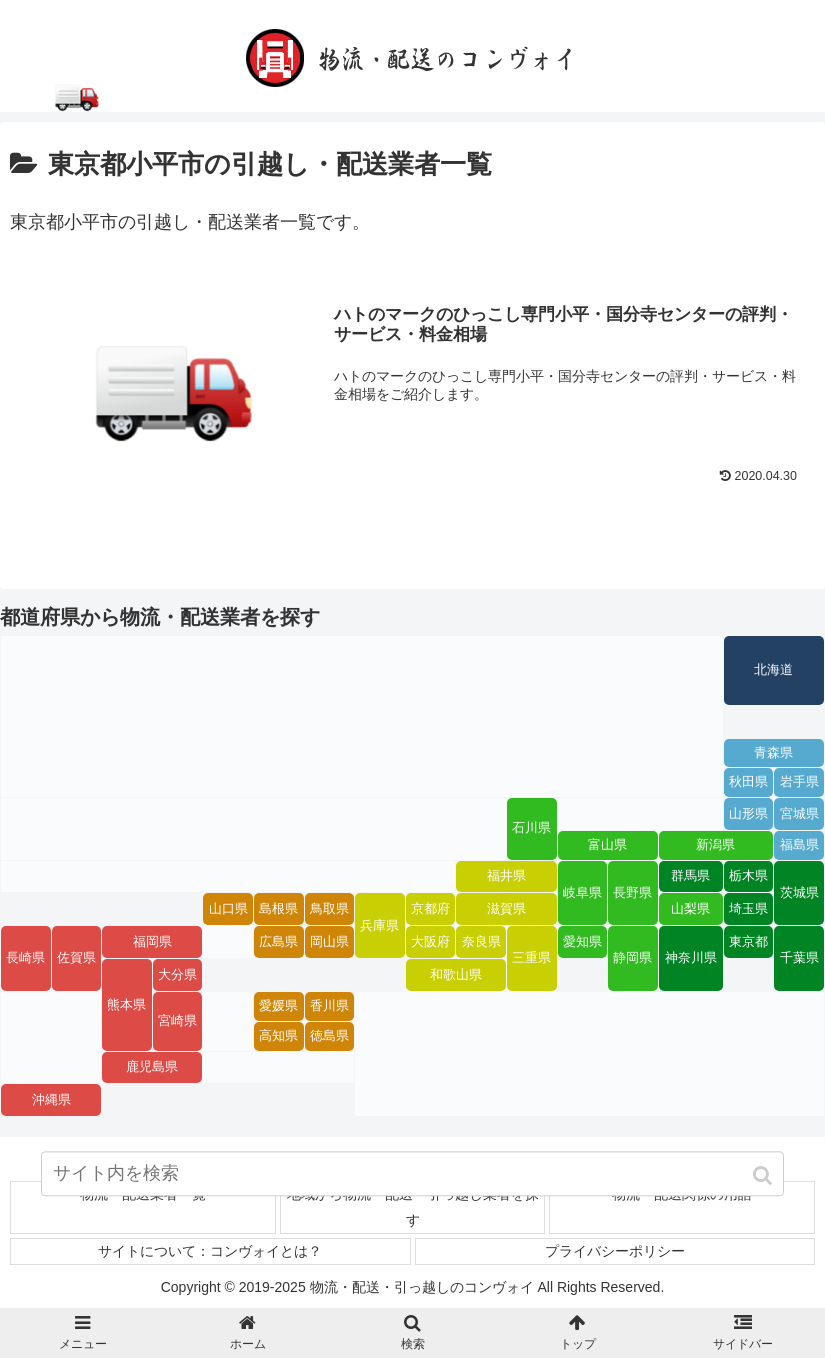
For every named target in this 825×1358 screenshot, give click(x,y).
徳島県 (329, 1036)
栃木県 (748, 876)
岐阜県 (582, 893)
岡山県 (329, 942)
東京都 (748, 942)
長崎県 (25, 959)
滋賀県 (506, 909)
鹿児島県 (152, 1067)
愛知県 (582, 942)
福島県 (799, 845)
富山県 (607, 845)
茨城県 (799, 893)
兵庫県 (379, 926)
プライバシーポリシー (615, 1251)
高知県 (278, 1036)
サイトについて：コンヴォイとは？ (210, 1251)
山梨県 (690, 909)
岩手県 (799, 783)
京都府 (430, 909)
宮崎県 (177, 1021)
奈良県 (481, 942)
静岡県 (632, 959)
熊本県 (126, 1005)
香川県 (329, 1007)
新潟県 (715, 845)
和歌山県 (456, 975)
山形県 (748, 814)
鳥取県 (329, 909)
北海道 (773, 670)
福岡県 (152, 942)
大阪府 (430, 942)
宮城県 (799, 814)
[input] (412, 1177)
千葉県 (799, 959)
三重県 (531, 959)
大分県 (177, 975)
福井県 (506, 876)
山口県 (228, 909)
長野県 (632, 893)
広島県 (278, 942)
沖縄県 (51, 1100)
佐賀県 (76, 959)
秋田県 (748, 783)
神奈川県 (691, 959)
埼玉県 (748, 909)
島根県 (278, 909)
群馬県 (690, 876)
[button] (764, 1179)
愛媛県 (278, 1007)
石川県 (531, 829)
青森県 (773, 753)
